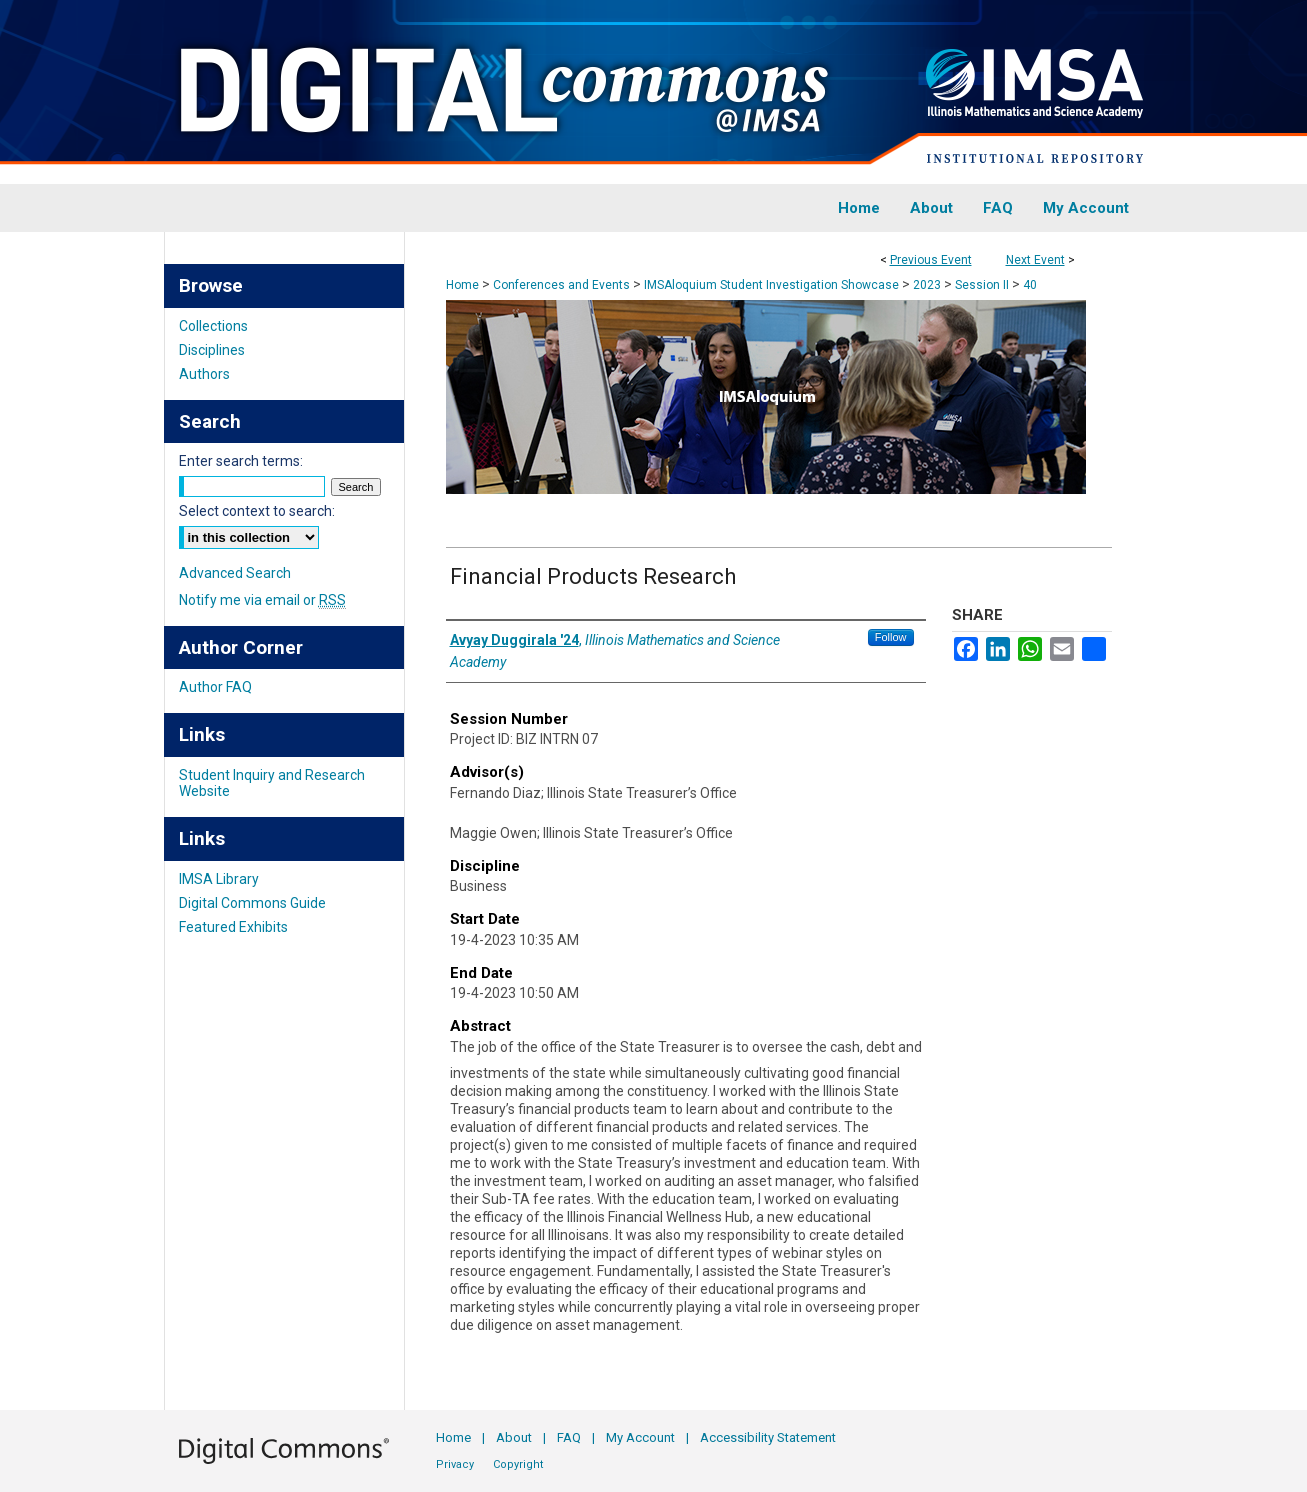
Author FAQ (215, 687)
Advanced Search (235, 573)
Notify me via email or (262, 600)
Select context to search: (257, 511)
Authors (204, 374)
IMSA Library (219, 879)
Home (462, 285)
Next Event (1035, 260)
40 (1030, 285)
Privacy (455, 1464)
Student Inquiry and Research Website (272, 783)
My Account (640, 1437)
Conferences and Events (563, 285)
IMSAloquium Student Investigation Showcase (773, 285)
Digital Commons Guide (252, 903)
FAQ (569, 1437)
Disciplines (212, 350)
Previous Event (931, 260)
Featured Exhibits (233, 927)
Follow (891, 637)
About (514, 1437)
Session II (983, 285)
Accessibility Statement (768, 1437)
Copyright (518, 1464)
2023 (928, 285)
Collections (213, 326)
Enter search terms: (241, 461)
